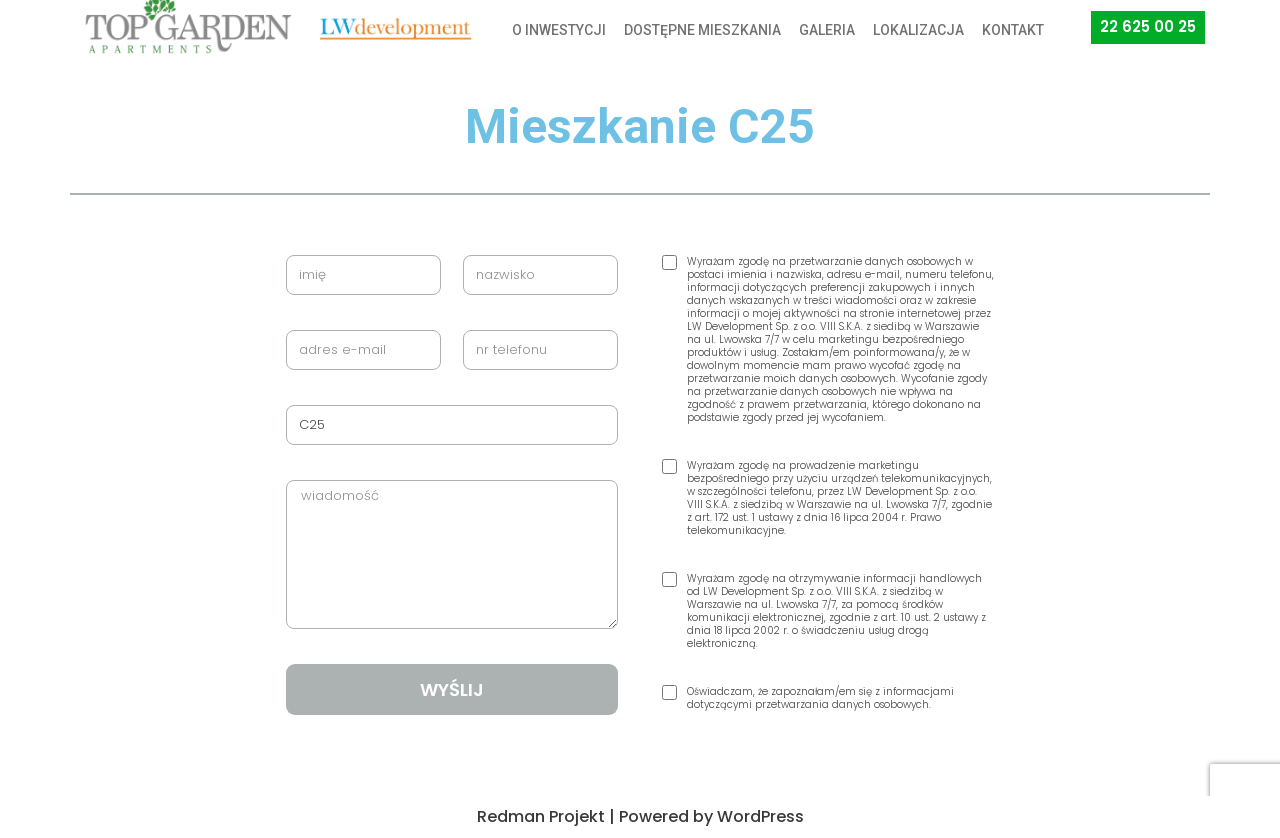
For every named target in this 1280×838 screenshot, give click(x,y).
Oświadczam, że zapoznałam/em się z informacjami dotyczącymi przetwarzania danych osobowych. (820, 698)
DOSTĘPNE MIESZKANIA (702, 30)
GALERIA (827, 30)
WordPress (760, 816)
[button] (1148, 27)
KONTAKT (1013, 30)
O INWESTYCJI (559, 30)
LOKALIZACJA (918, 30)
